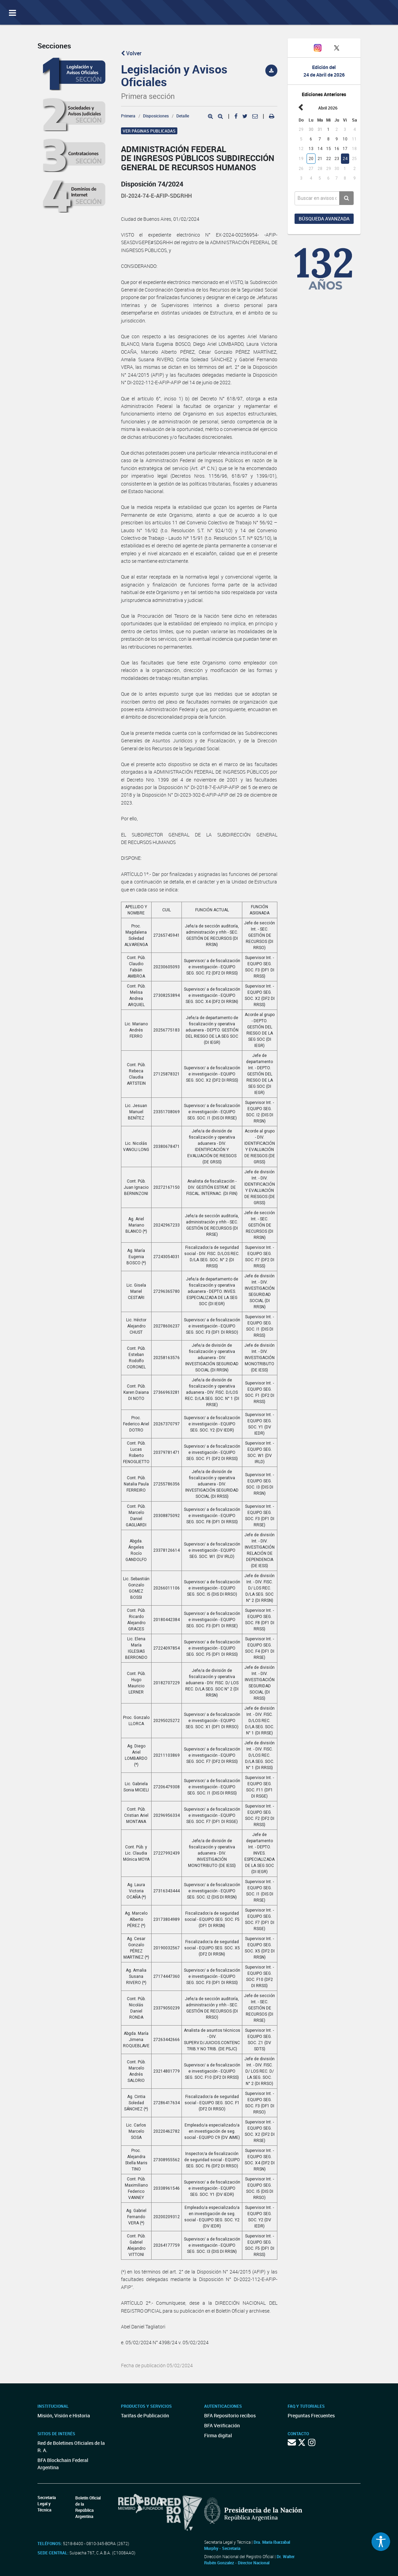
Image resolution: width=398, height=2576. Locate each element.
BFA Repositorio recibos (230, 2415)
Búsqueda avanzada (324, 218)
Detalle (182, 115)
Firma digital (218, 2435)
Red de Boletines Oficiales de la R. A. (71, 2446)
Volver (131, 53)
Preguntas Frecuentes (311, 2415)
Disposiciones (156, 115)
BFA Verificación (222, 2425)
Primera (128, 115)
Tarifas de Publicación (145, 2415)
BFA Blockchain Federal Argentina (62, 2464)
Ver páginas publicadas (149, 131)
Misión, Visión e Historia (63, 2415)
